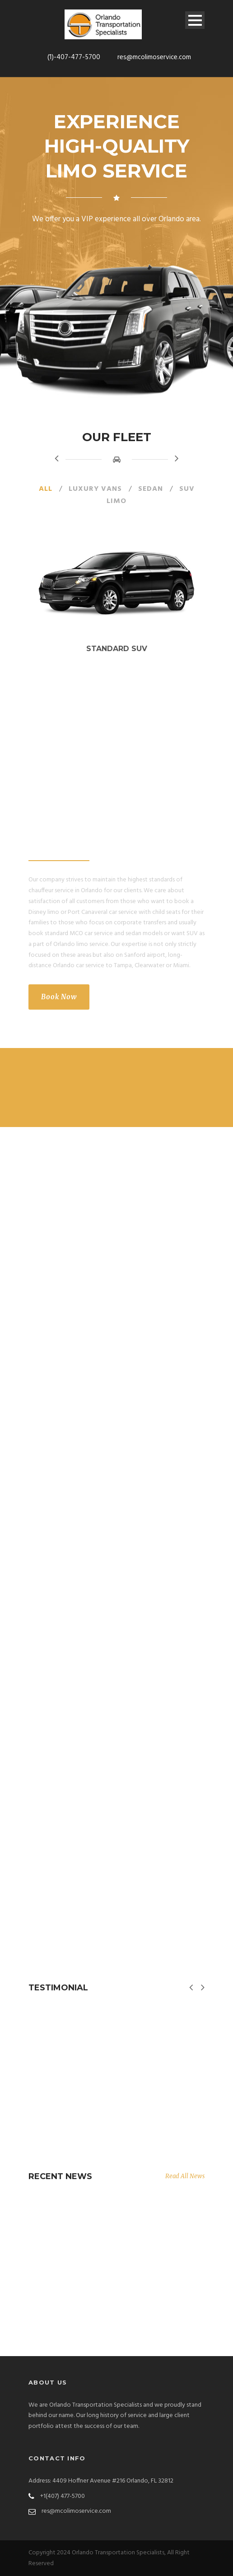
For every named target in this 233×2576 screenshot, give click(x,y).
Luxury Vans (95, 489)
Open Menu (195, 20)
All (45, 489)
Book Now (59, 996)
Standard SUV (116, 648)
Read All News (185, 2176)
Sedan (150, 489)
